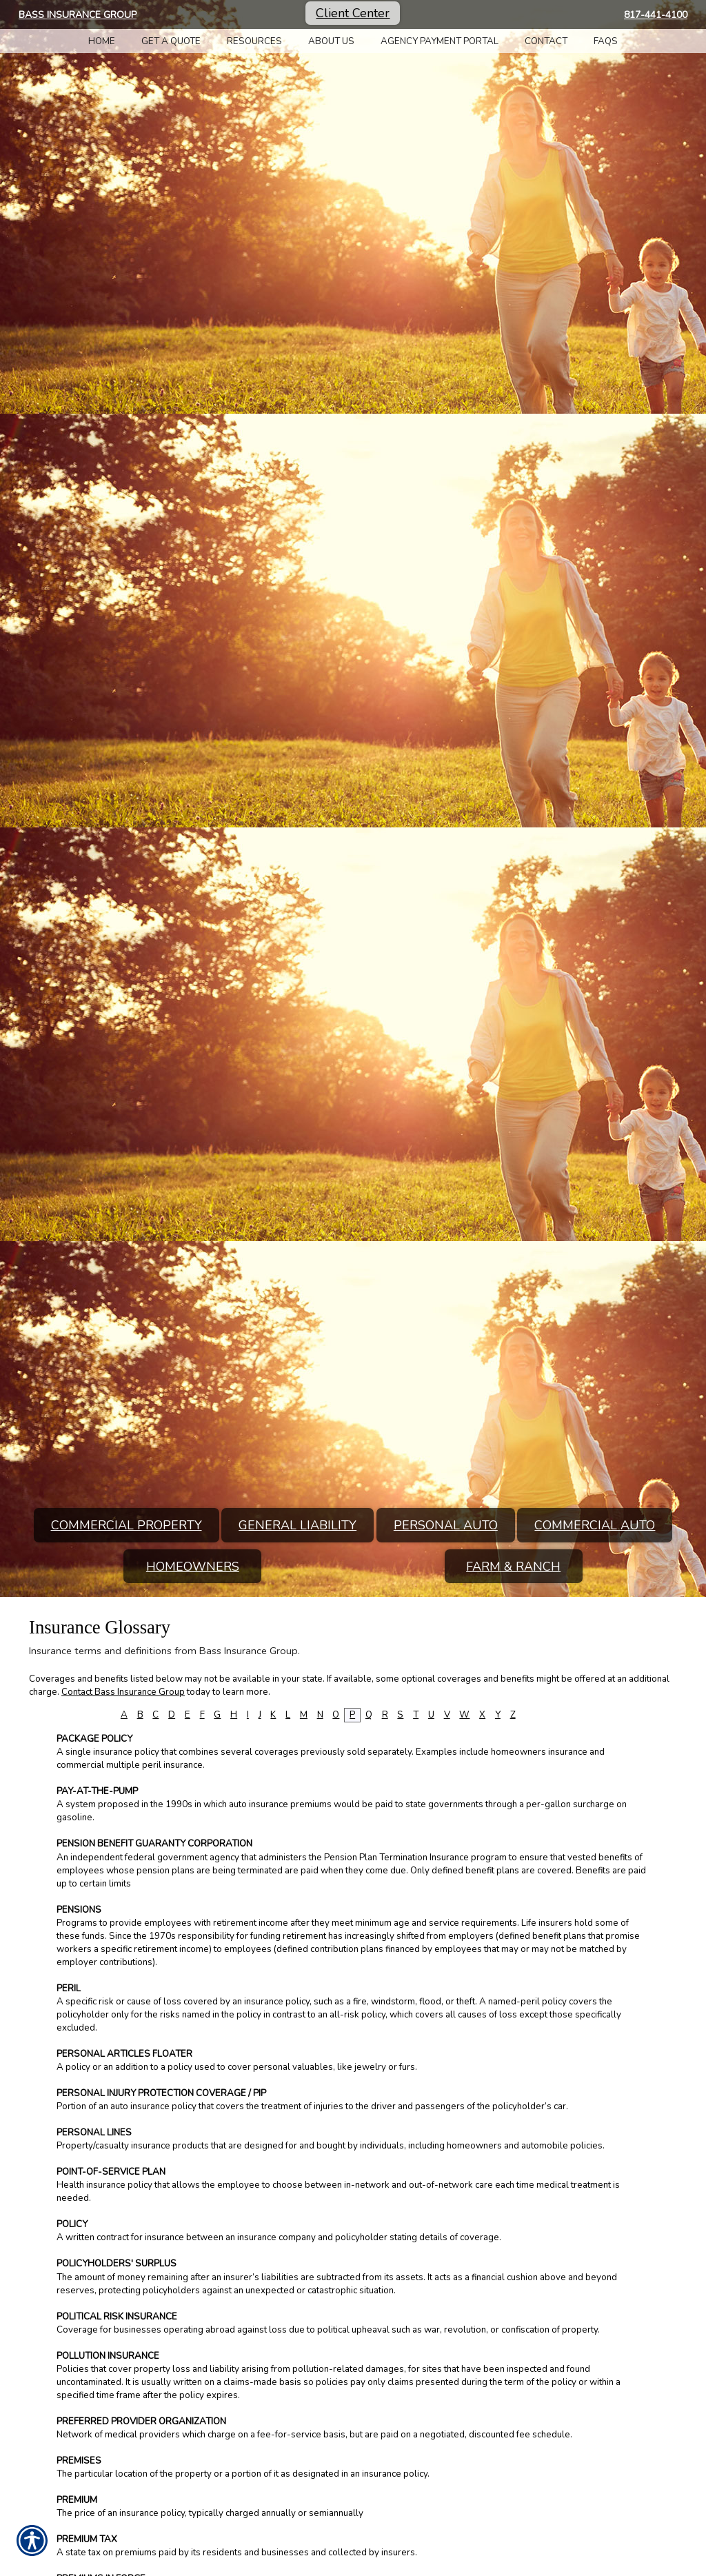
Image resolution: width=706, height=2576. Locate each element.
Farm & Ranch (513, 1566)
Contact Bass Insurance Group (123, 1692)
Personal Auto (446, 1525)
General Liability (297, 1525)
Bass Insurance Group (78, 14)
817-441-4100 (655, 14)
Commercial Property (126, 1525)
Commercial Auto (594, 1525)
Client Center (353, 13)
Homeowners (192, 1566)
